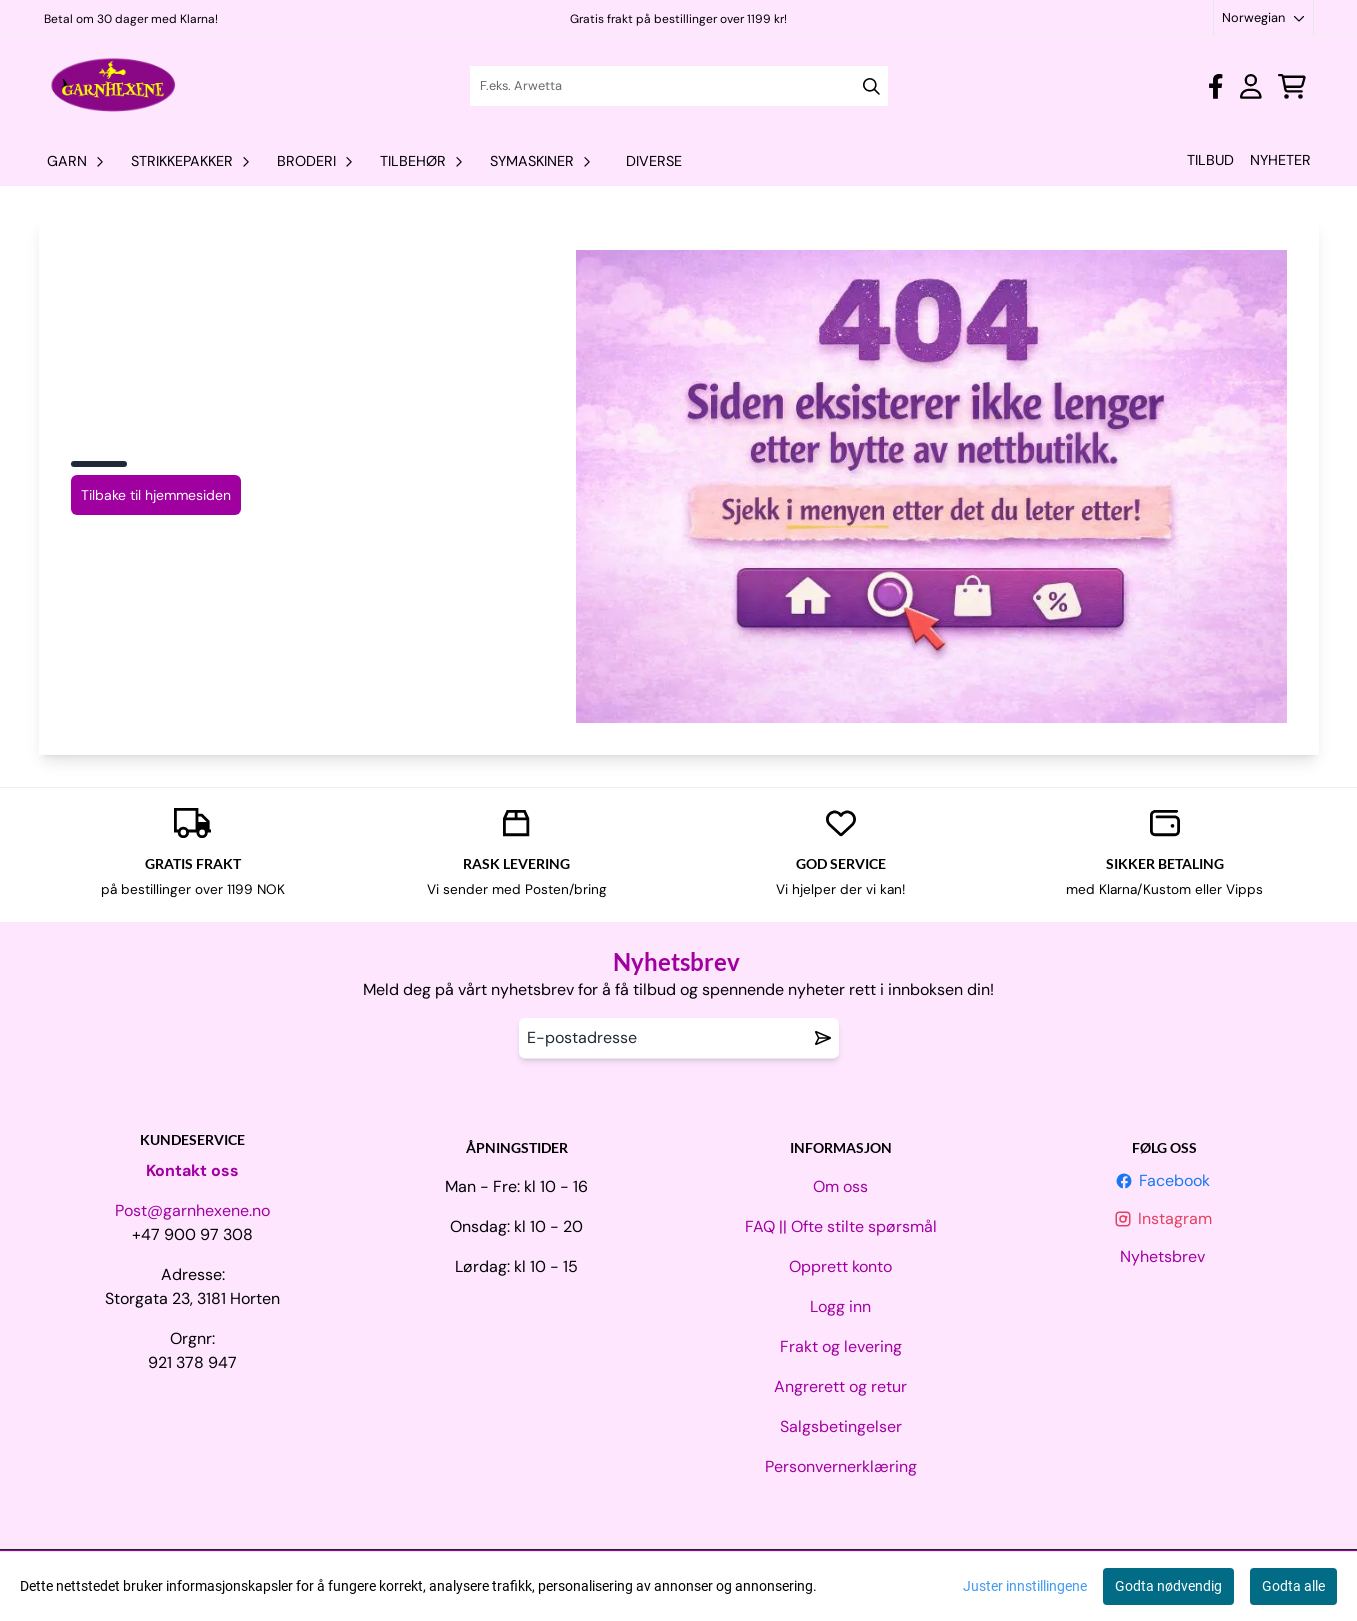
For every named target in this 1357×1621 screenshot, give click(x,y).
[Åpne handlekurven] (1292, 86)
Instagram (1165, 1218)
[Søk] (679, 86)
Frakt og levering (841, 1346)
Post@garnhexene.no (192, 1210)
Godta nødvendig (1168, 1586)
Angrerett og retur (840, 1386)
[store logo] (114, 86)
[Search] (871, 86)
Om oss (840, 1186)
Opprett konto (840, 1266)
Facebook (1164, 1180)
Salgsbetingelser (841, 1426)
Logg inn (840, 1306)
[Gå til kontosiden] (1215, 86)
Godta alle (1293, 1586)
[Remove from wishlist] (823, 1038)
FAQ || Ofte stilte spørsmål (841, 1226)
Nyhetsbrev (1164, 1256)
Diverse (654, 161)
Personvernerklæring (841, 1466)
